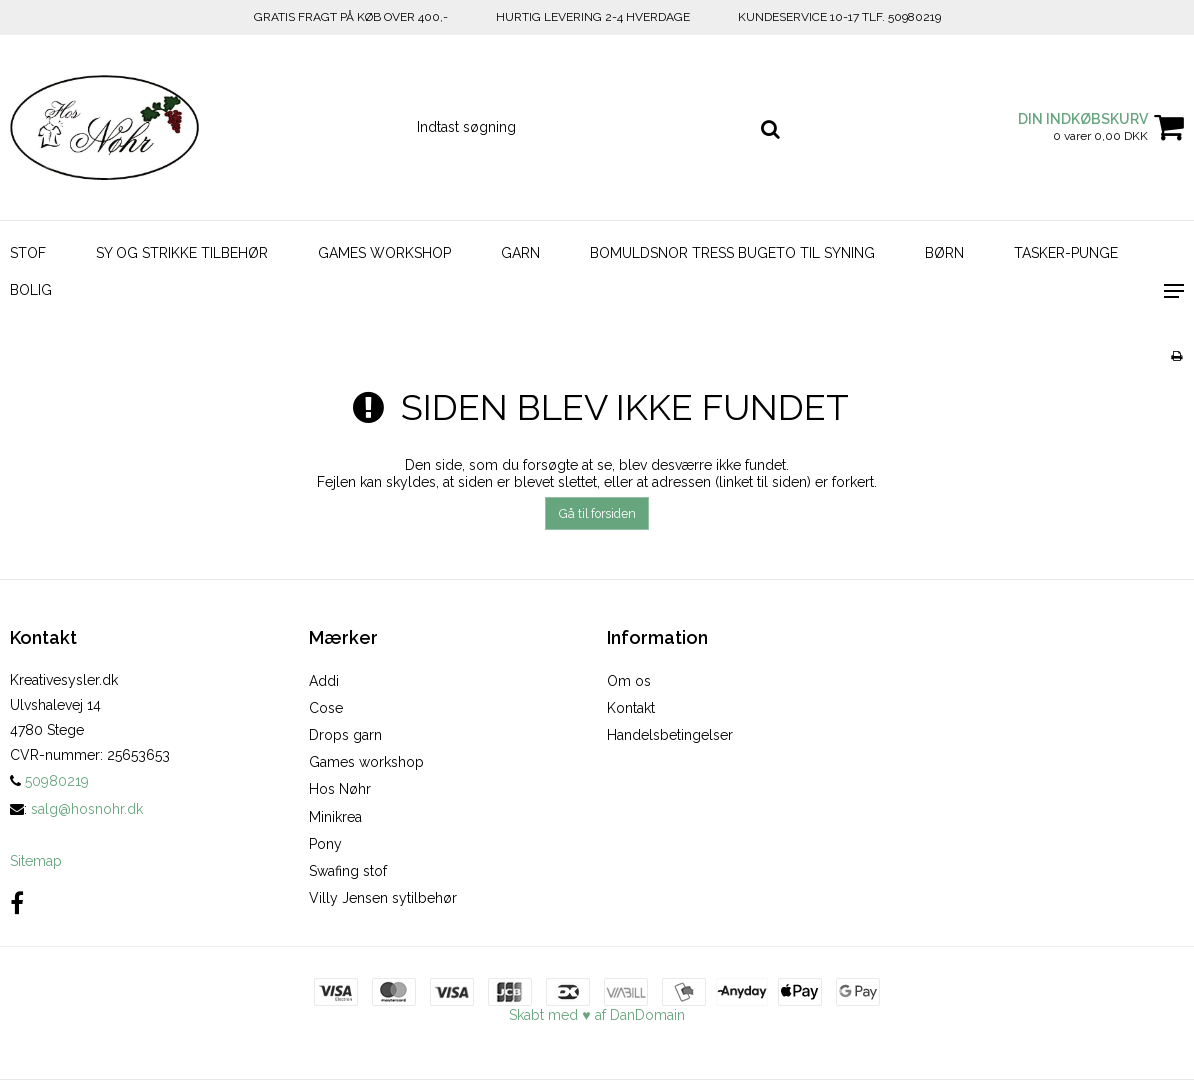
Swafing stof (348, 871)
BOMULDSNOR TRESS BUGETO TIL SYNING (732, 253)
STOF (28, 253)
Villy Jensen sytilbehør (383, 898)
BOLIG (31, 290)
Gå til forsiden (597, 513)
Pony (325, 844)
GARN (520, 253)
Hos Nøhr (340, 789)
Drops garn (345, 735)
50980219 (49, 781)
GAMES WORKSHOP (384, 253)
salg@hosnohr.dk (87, 809)
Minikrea (335, 817)
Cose (326, 708)
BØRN (944, 253)
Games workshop (366, 762)
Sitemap (36, 861)
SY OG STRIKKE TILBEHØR (182, 253)
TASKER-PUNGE (1066, 253)
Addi (324, 681)
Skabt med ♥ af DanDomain (596, 1015)
